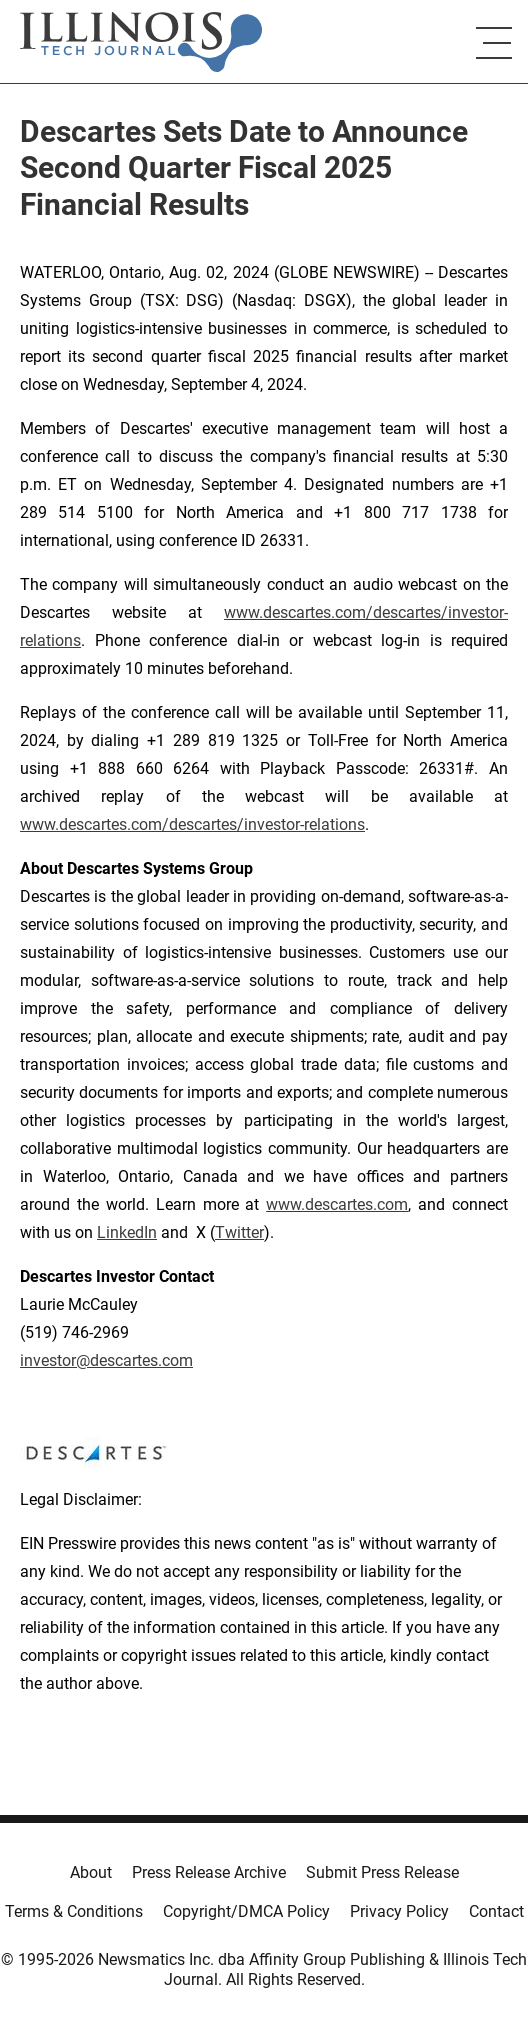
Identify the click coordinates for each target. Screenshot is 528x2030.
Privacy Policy (399, 1911)
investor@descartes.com (106, 1360)
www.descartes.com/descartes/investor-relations (192, 824)
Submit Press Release (382, 1872)
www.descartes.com (337, 1204)
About (91, 1872)
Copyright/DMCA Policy (246, 1911)
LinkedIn (127, 1232)
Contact (496, 1911)
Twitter (239, 1232)
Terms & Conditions (74, 1911)
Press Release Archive (209, 1872)
